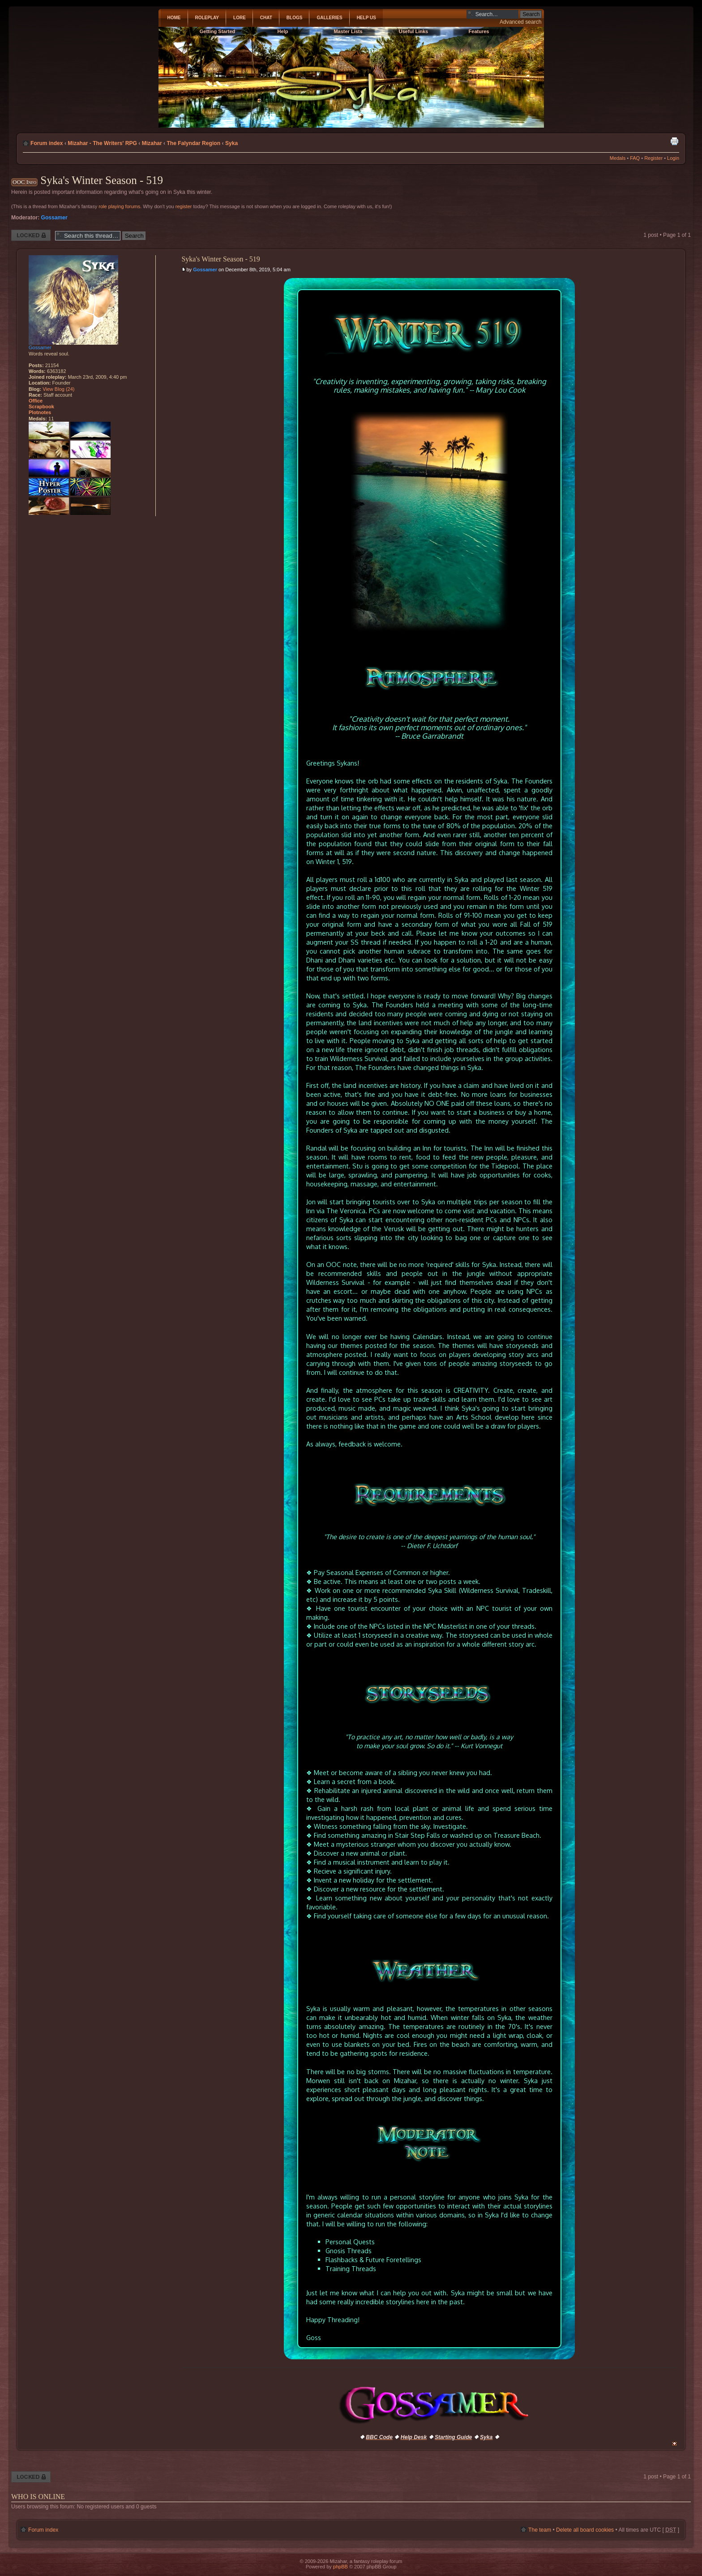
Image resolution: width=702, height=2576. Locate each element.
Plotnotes (40, 412)
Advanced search (520, 22)
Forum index (46, 143)
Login (673, 158)
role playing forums (119, 206)
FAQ (635, 158)
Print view (674, 141)
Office (36, 400)
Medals (617, 158)
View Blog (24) (58, 389)
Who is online (38, 2496)
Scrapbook (41, 406)
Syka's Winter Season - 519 (101, 180)
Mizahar (152, 143)
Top (674, 2443)
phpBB (340, 2566)
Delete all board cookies (585, 2530)
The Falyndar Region (193, 143)
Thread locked (31, 235)
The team (539, 2530)
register (184, 206)
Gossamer (54, 217)
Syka (231, 143)
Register (653, 158)
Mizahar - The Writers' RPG (102, 143)
